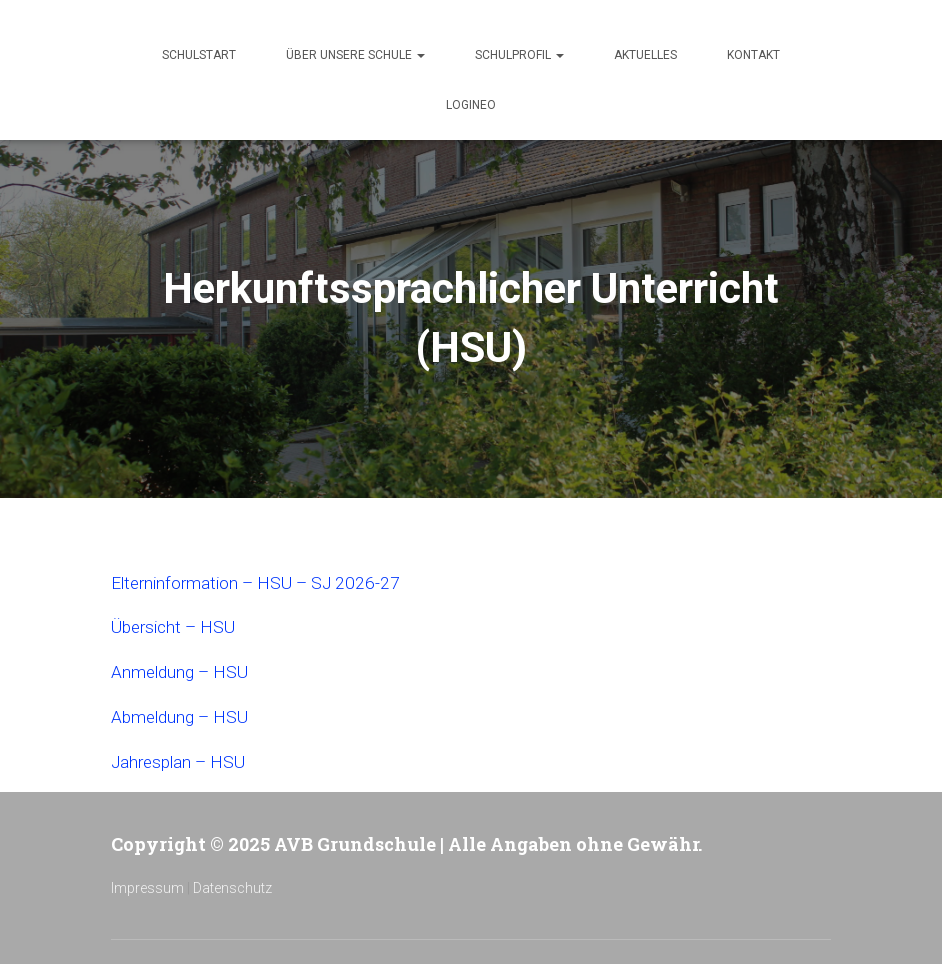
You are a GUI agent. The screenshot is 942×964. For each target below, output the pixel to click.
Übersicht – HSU (177, 626)
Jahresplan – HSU (181, 758)
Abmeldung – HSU (183, 714)
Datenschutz (232, 884)
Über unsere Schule (355, 55)
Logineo (471, 105)
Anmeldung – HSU (182, 670)
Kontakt (753, 55)
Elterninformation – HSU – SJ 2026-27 (260, 582)
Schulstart (199, 55)
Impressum (147, 884)
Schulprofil (519, 55)
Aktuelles (645, 55)
